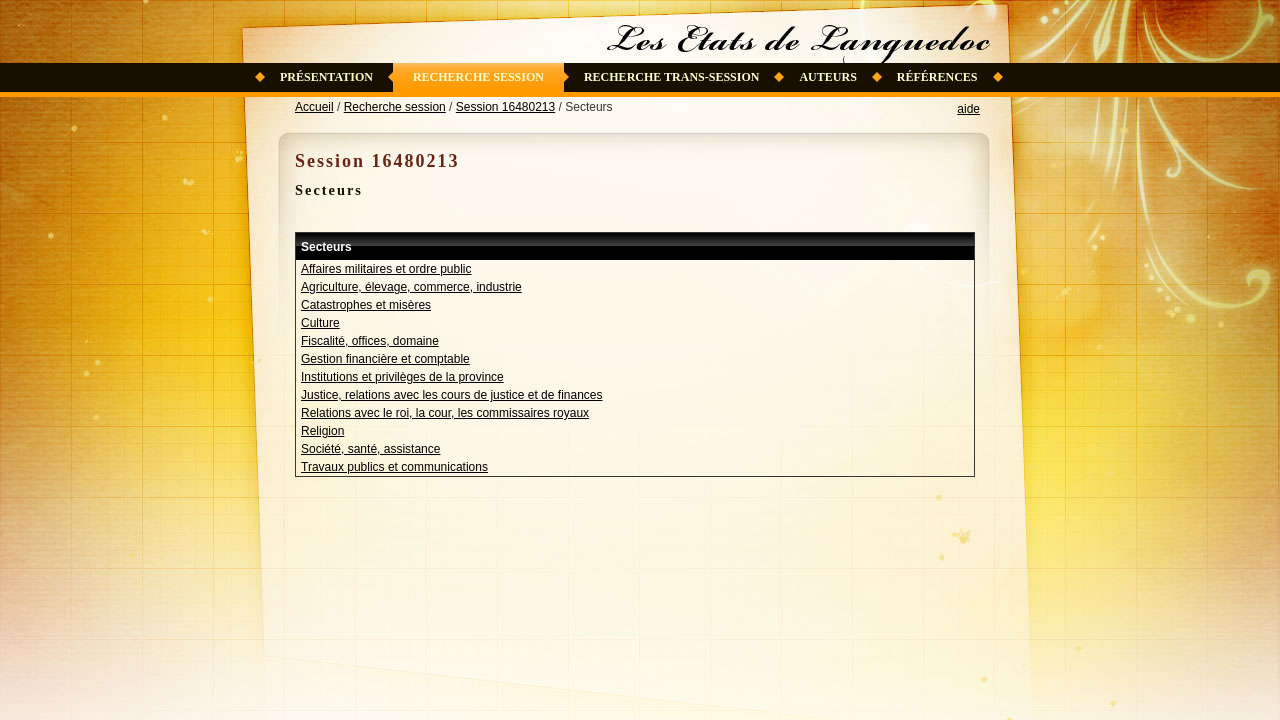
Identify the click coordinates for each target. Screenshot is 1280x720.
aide (968, 109)
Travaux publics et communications (394, 467)
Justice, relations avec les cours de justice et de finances (452, 395)
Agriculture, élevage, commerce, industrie (411, 287)
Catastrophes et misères (366, 305)
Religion (322, 431)
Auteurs (827, 77)
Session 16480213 (505, 107)
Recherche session (478, 77)
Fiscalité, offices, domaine (370, 341)
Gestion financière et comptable (385, 359)
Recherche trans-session (672, 77)
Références (937, 77)
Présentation (326, 77)
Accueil (314, 107)
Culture (320, 323)
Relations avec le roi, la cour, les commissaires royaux (445, 413)
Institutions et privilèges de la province (402, 377)
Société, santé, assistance (370, 449)
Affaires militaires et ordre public (386, 269)
